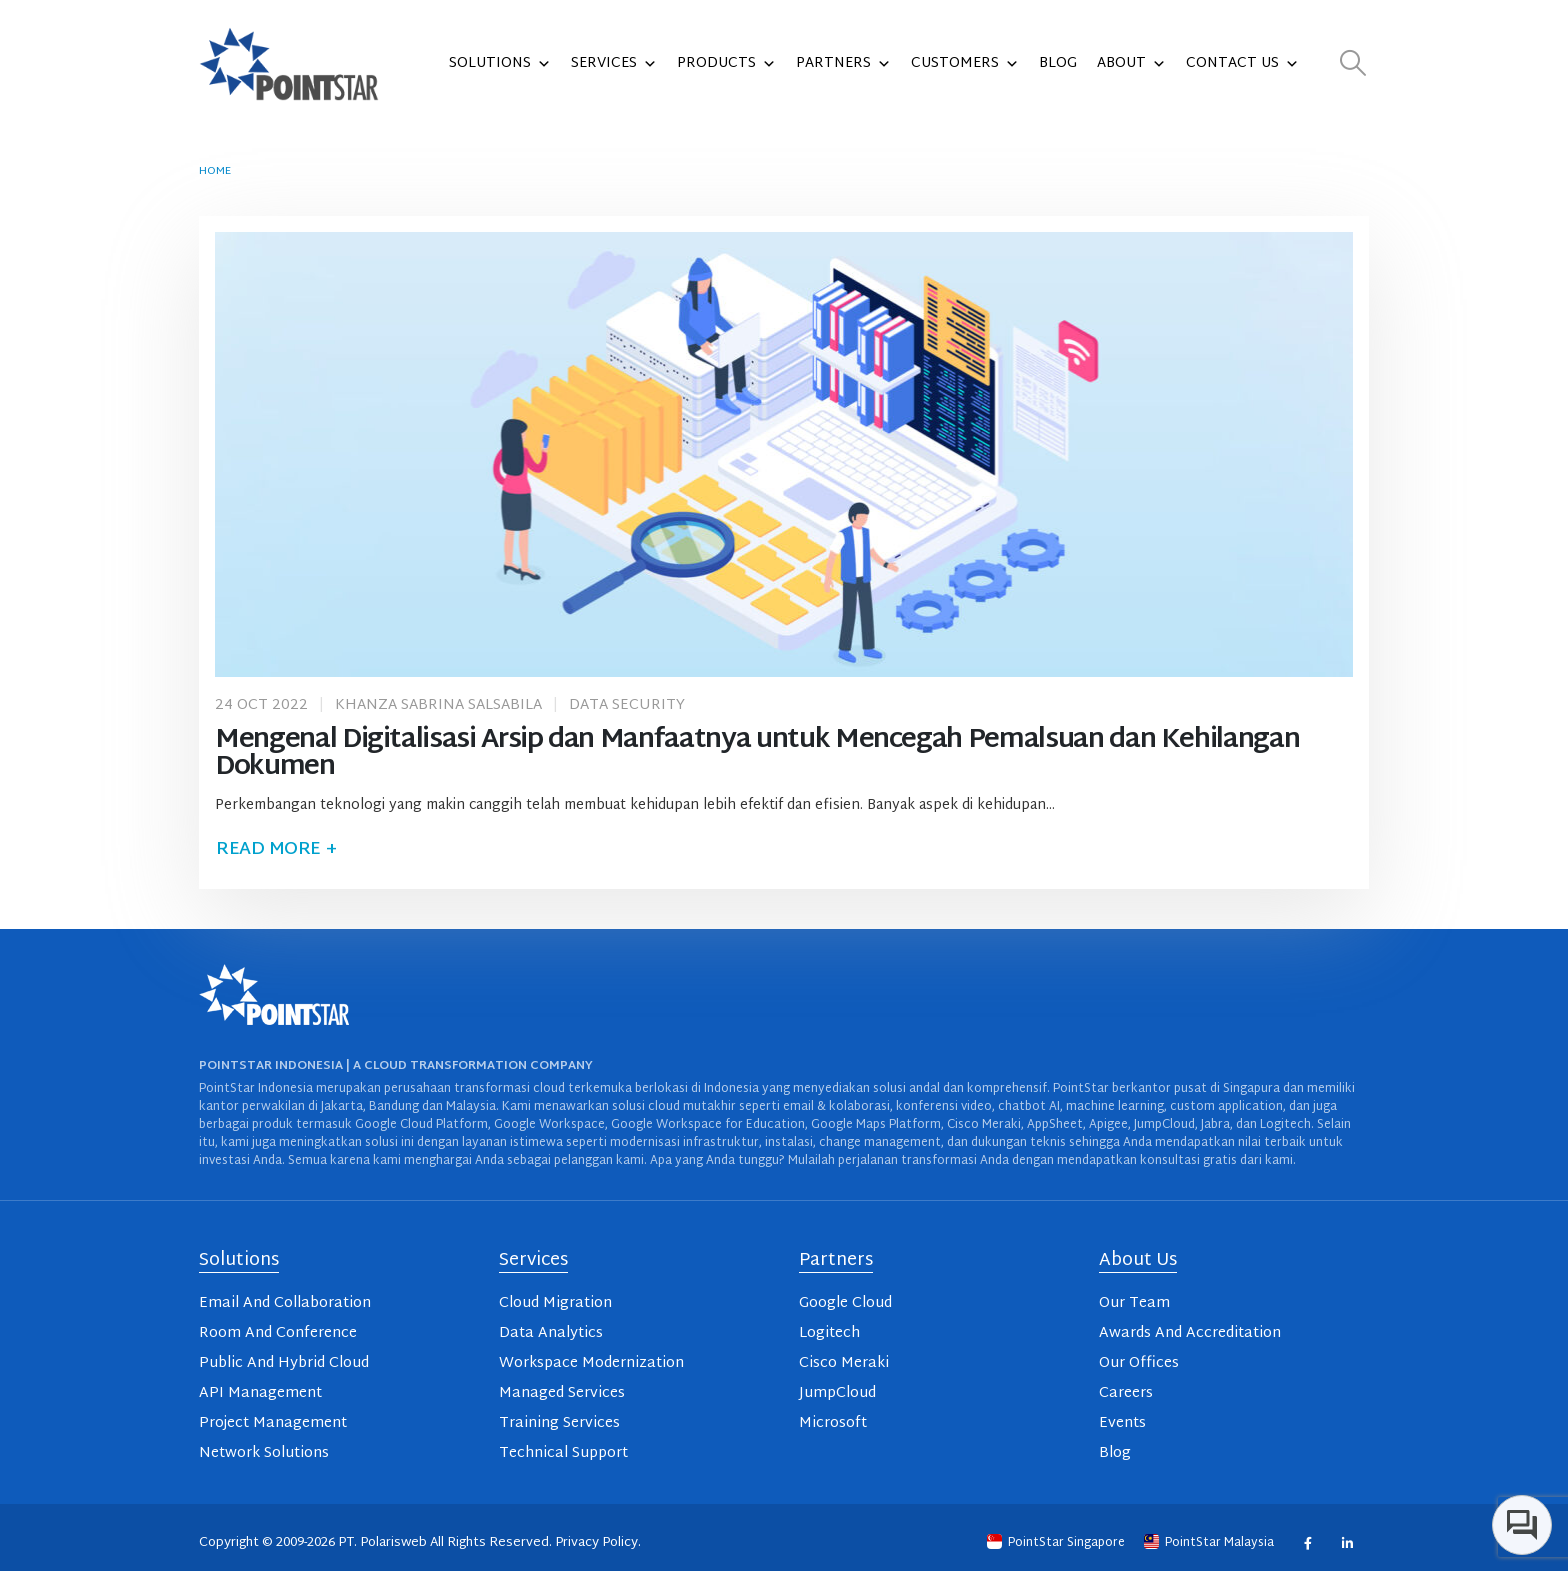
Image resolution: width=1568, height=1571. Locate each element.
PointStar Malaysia (1210, 1543)
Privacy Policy (596, 1543)
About (1131, 64)
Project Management (273, 1423)
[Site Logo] (289, 64)
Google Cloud (845, 1303)
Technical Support (563, 1453)
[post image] (784, 454)
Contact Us (1242, 64)
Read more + (276, 849)
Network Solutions (264, 1453)
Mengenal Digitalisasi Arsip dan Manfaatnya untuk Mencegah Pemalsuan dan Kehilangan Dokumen (757, 754)
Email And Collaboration (285, 1303)
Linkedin (1346, 1542)
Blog (1058, 63)
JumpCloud (837, 1393)
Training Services (559, 1423)
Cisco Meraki (844, 1363)
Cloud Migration (555, 1303)
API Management (260, 1393)
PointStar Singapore (1057, 1543)
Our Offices (1139, 1363)
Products (726, 64)
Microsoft (833, 1423)
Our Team (1134, 1303)
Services (614, 64)
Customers (965, 64)
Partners (843, 64)
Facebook (1307, 1542)
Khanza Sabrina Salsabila (438, 705)
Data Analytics (551, 1333)
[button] (1353, 64)
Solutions (500, 64)
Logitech (829, 1333)
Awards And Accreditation (1190, 1333)
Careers (1126, 1393)
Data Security (627, 705)
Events (1122, 1423)
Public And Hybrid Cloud (284, 1363)
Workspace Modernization (591, 1363)
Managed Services (562, 1393)
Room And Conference (278, 1333)
